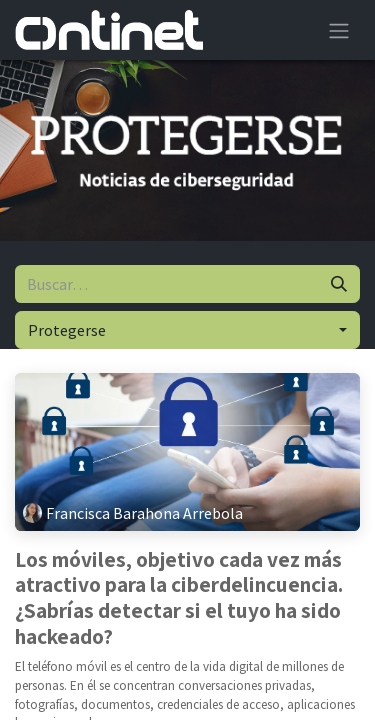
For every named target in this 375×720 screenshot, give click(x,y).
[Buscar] (339, 284)
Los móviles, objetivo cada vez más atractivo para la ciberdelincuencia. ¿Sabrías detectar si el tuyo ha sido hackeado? (179, 598)
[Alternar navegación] (339, 30)
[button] (187, 330)
